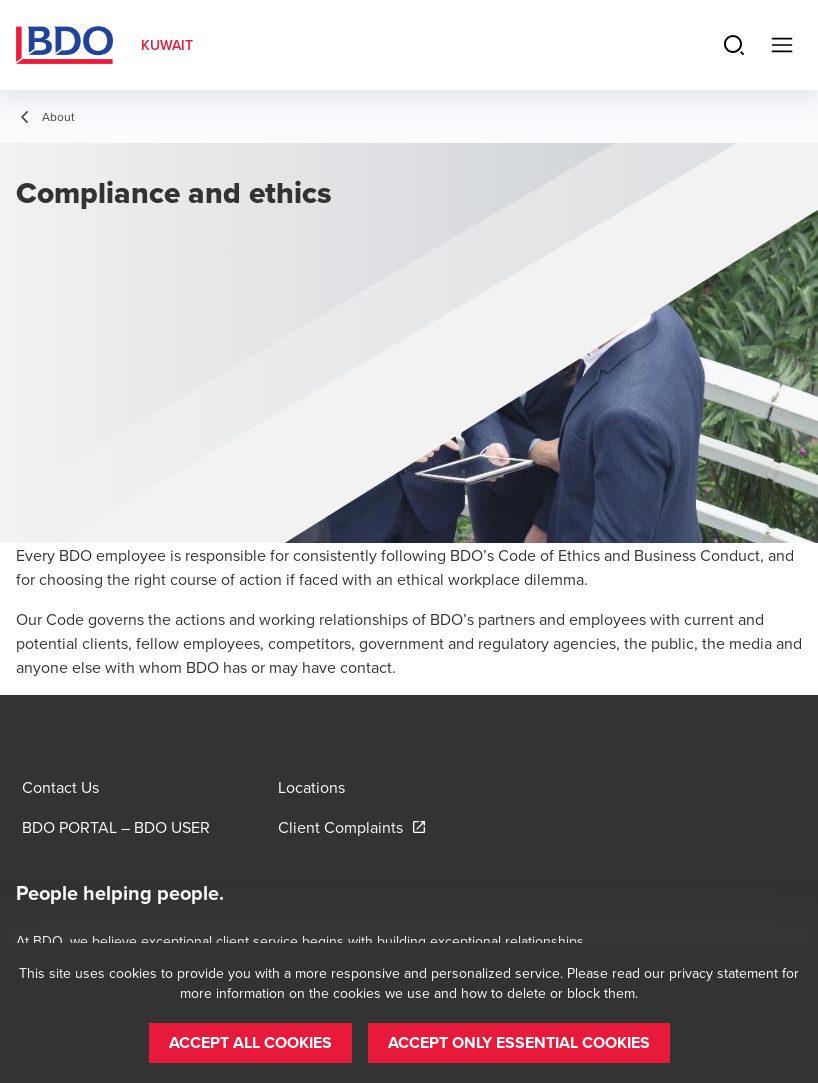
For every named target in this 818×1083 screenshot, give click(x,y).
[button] (250, 1043)
